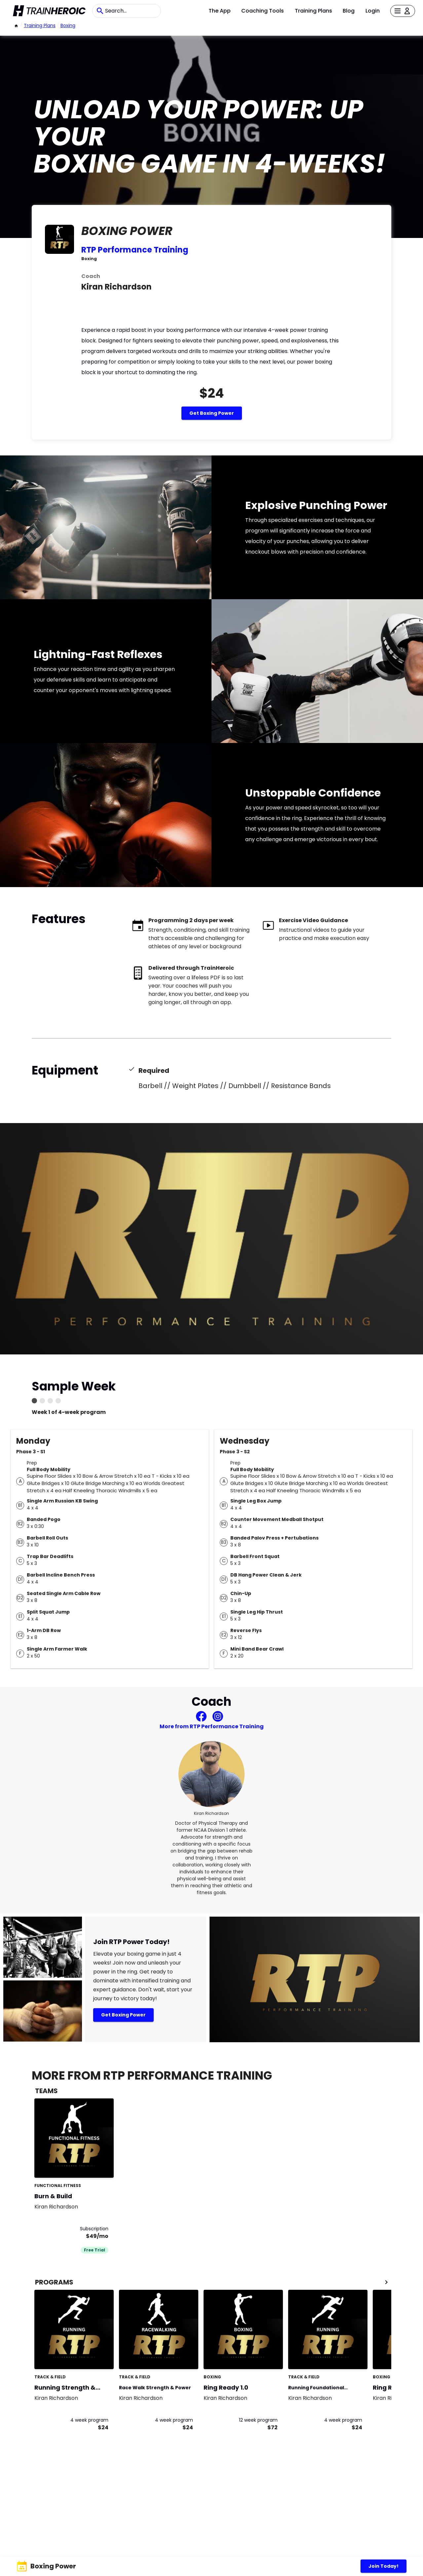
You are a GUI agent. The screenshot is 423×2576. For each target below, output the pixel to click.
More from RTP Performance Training (212, 1726)
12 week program (258, 2420)
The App (220, 11)
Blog (349, 11)
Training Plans (313, 11)
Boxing (67, 25)
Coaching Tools (262, 11)
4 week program (89, 2420)
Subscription (94, 2228)
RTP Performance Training (134, 249)
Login (372, 11)
